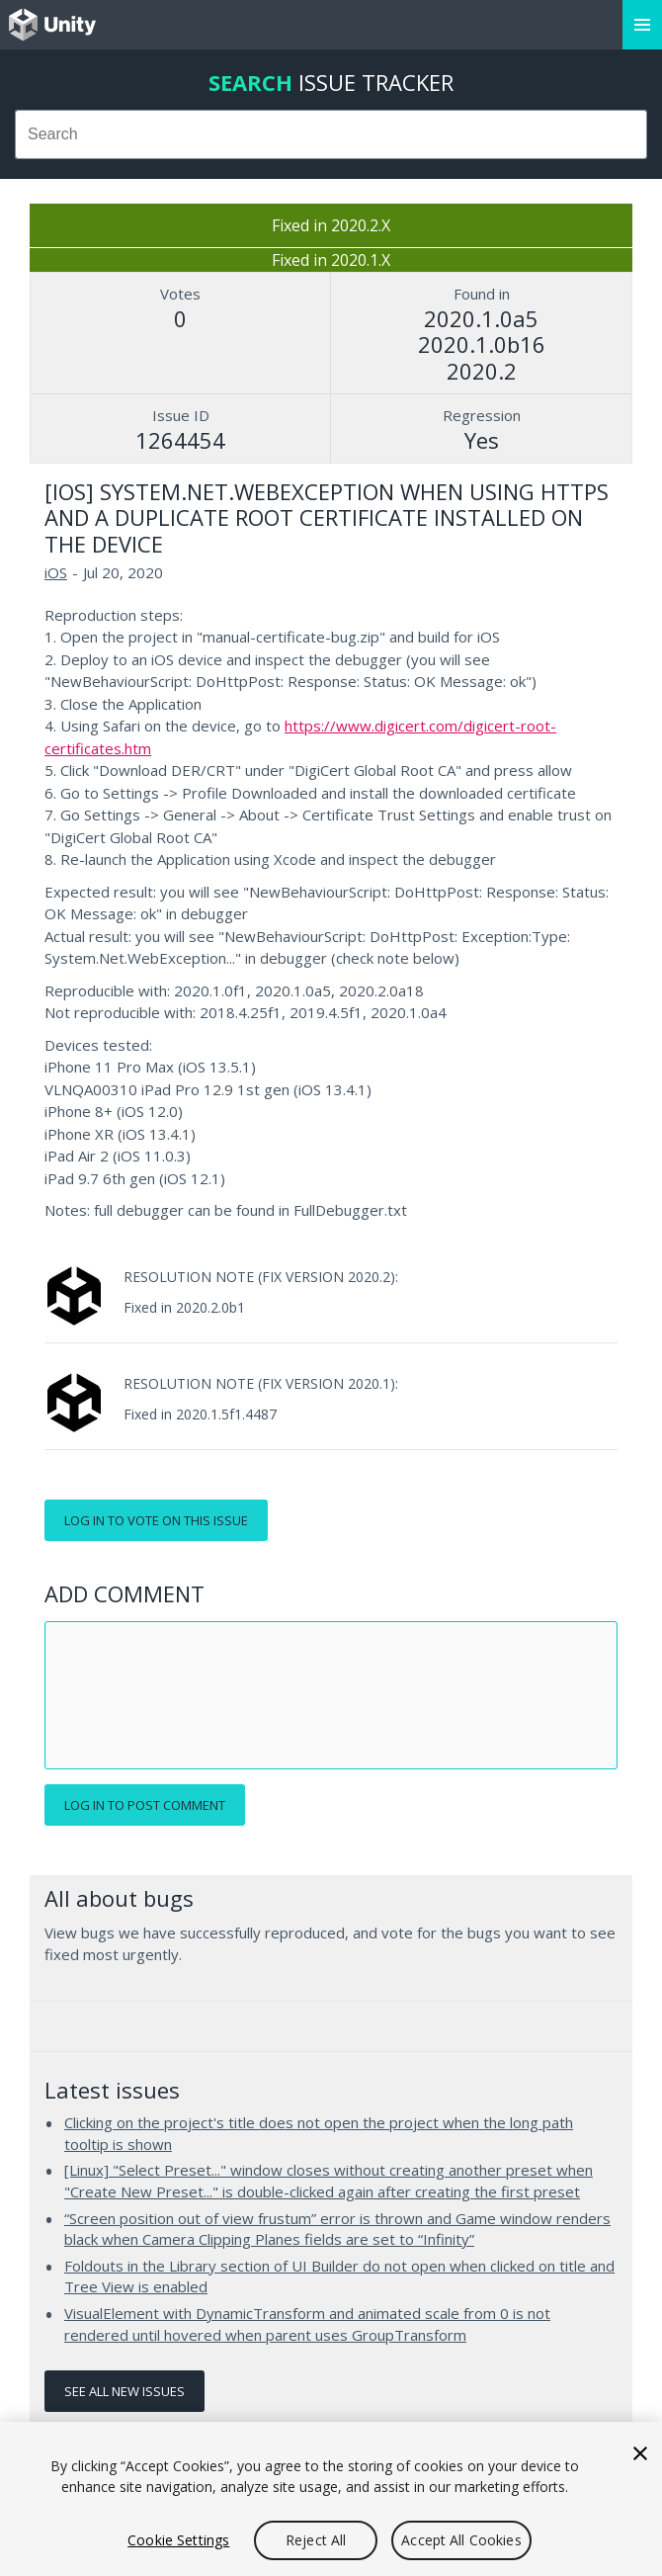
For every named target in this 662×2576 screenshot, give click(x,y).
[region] (331, 2499)
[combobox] (331, 134)
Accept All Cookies (461, 2540)
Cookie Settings (178, 2540)
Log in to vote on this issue (156, 1520)
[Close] (640, 2453)
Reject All (316, 2540)
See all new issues (124, 2391)
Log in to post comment (144, 1805)
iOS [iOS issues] (55, 572)
